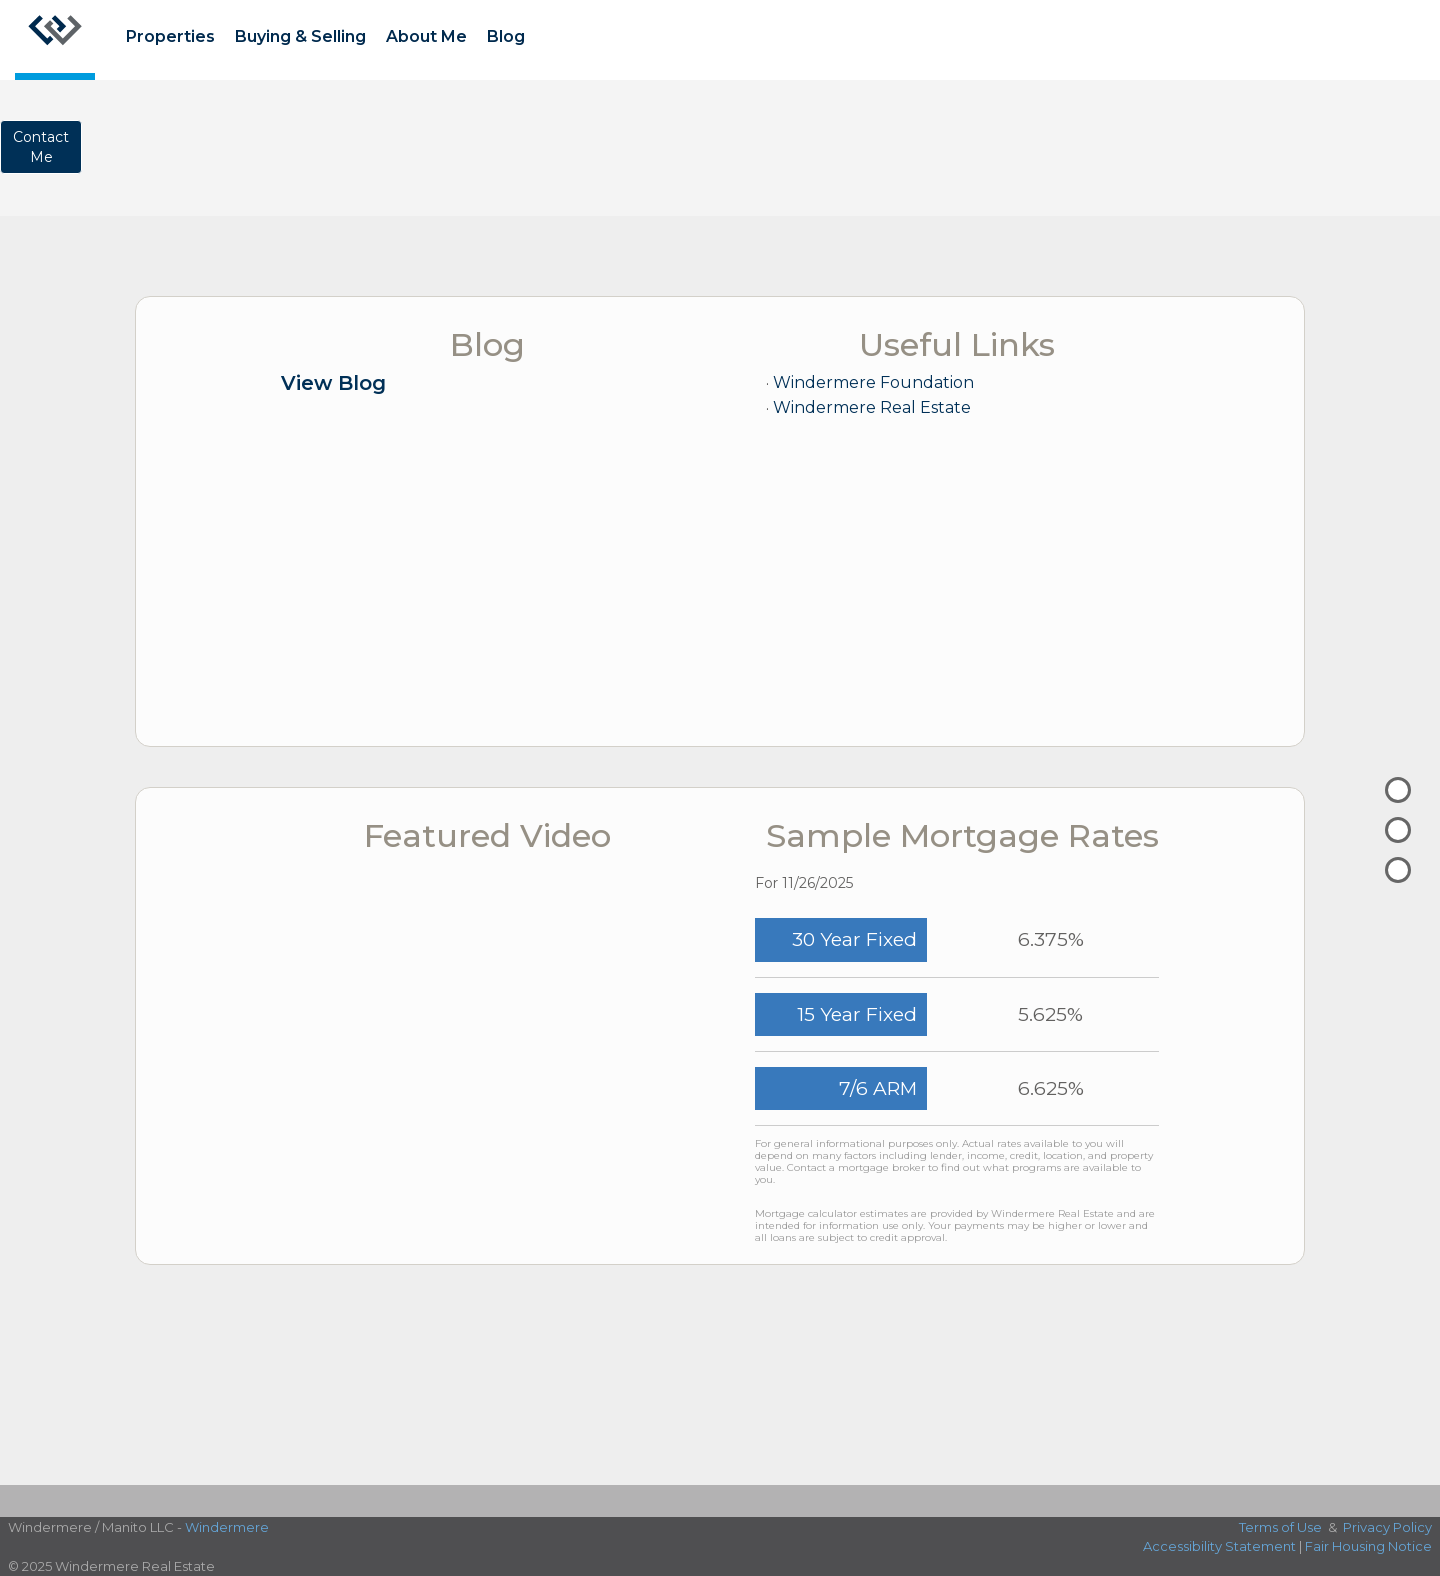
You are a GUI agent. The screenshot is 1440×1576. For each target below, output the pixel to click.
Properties (170, 36)
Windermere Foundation (873, 382)
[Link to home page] (55, 40)
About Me (426, 36)
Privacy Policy (1387, 1527)
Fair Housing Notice (1368, 1546)
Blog (506, 36)
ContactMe (41, 147)
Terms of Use (1280, 1527)
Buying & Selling (300, 36)
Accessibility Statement (1219, 1546)
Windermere (227, 1527)
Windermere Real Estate (872, 407)
